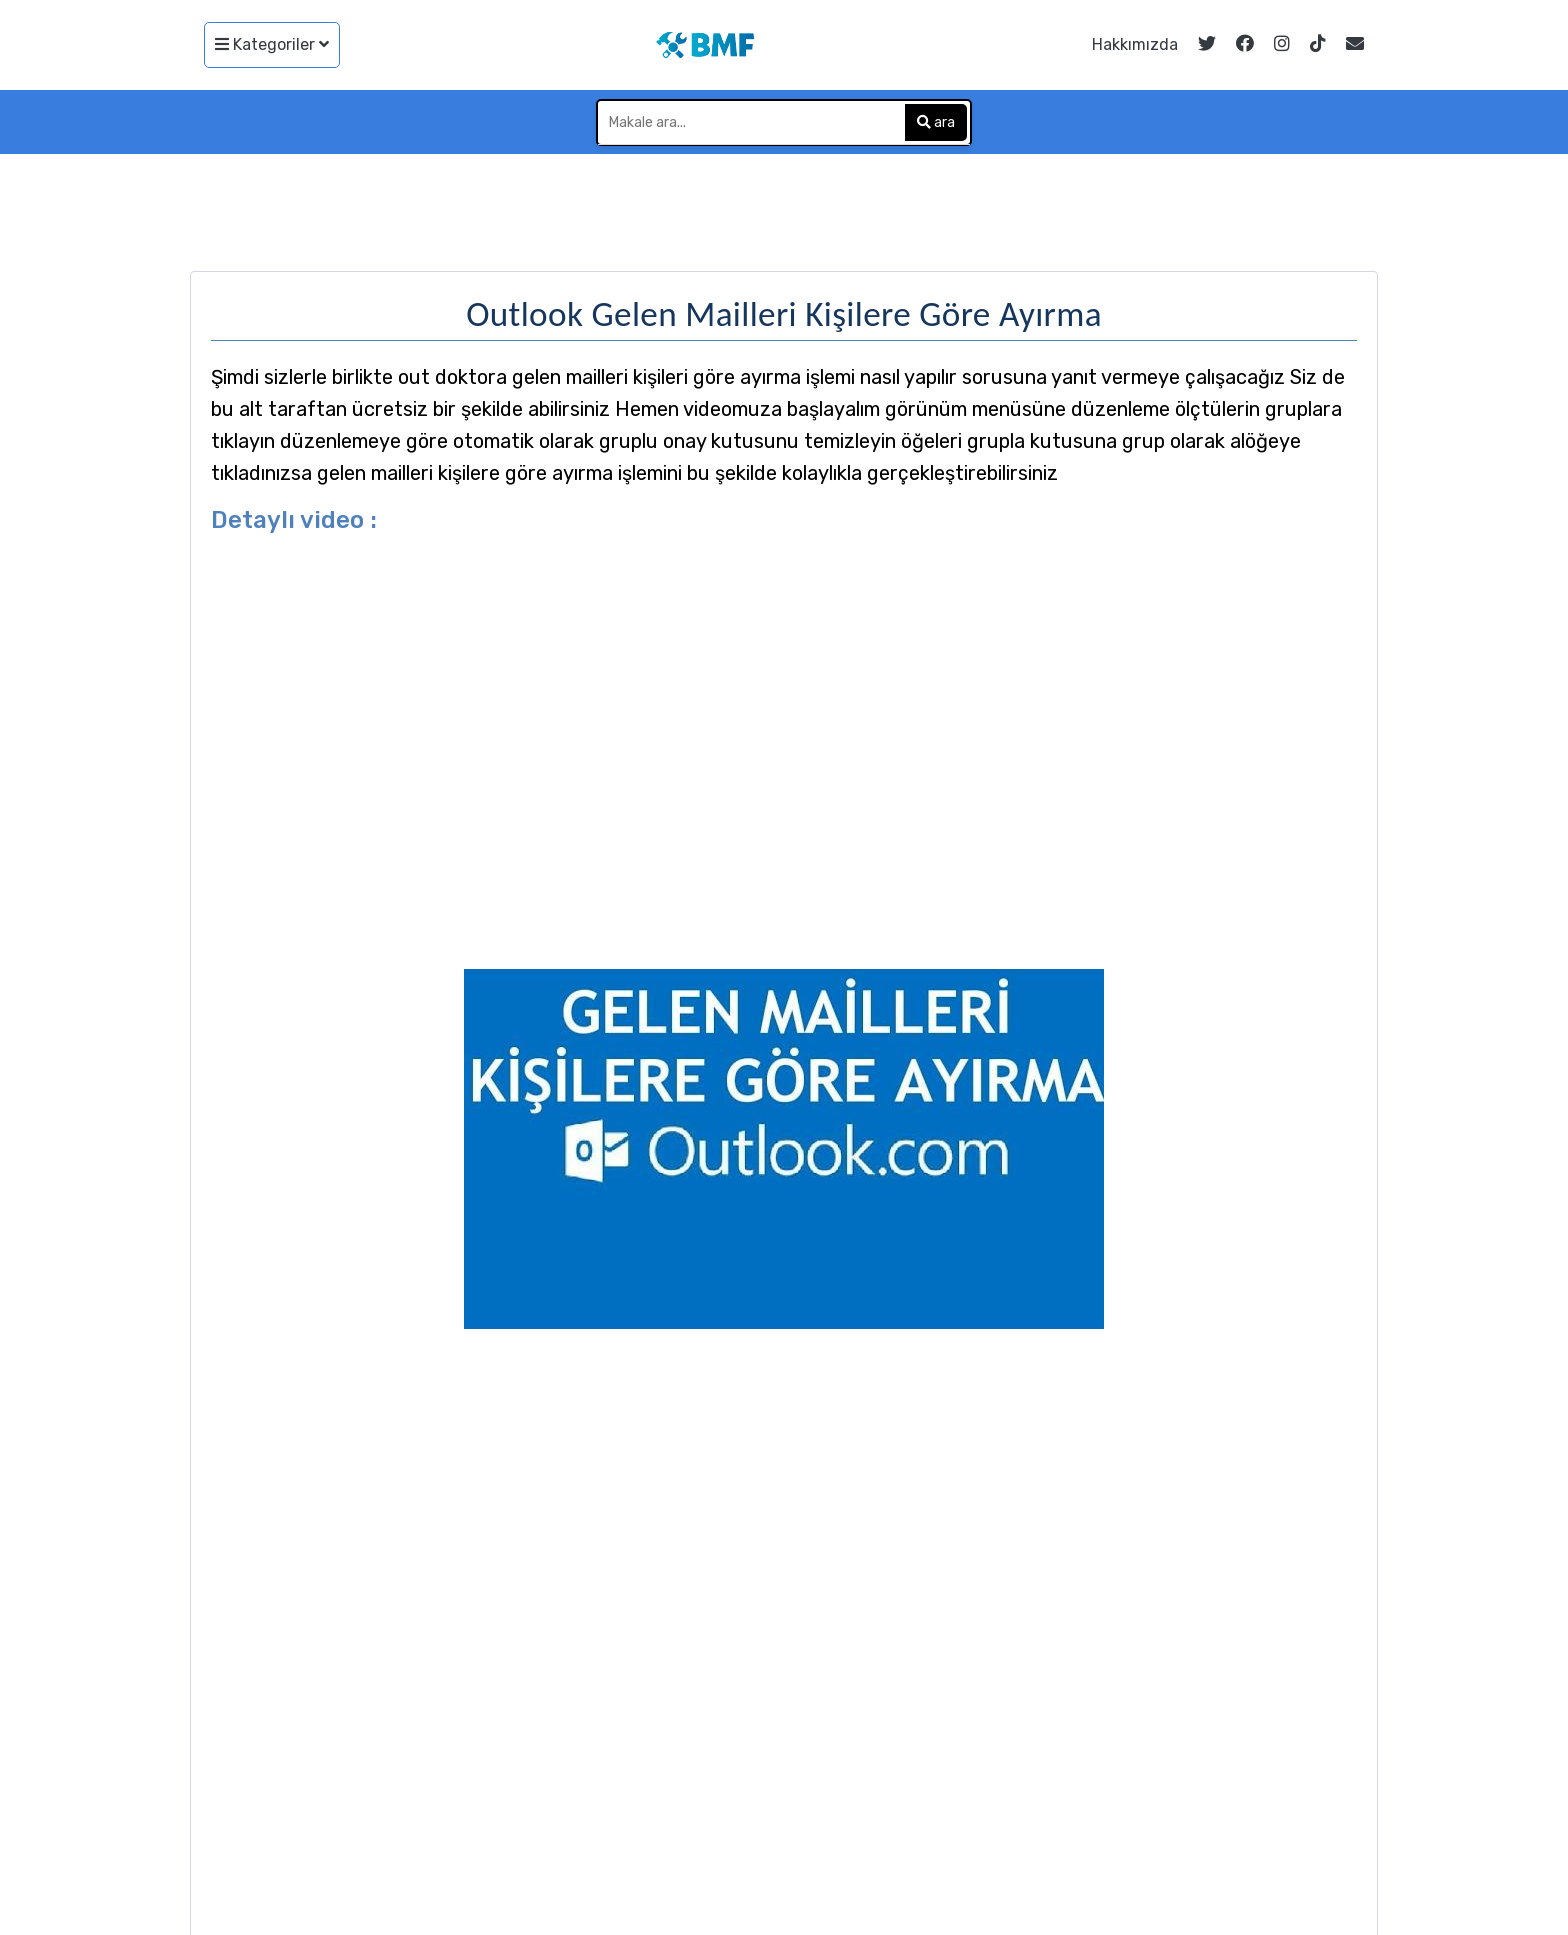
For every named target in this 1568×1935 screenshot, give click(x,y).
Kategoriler (272, 44)
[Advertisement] (784, 209)
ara (936, 122)
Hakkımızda (1135, 44)
